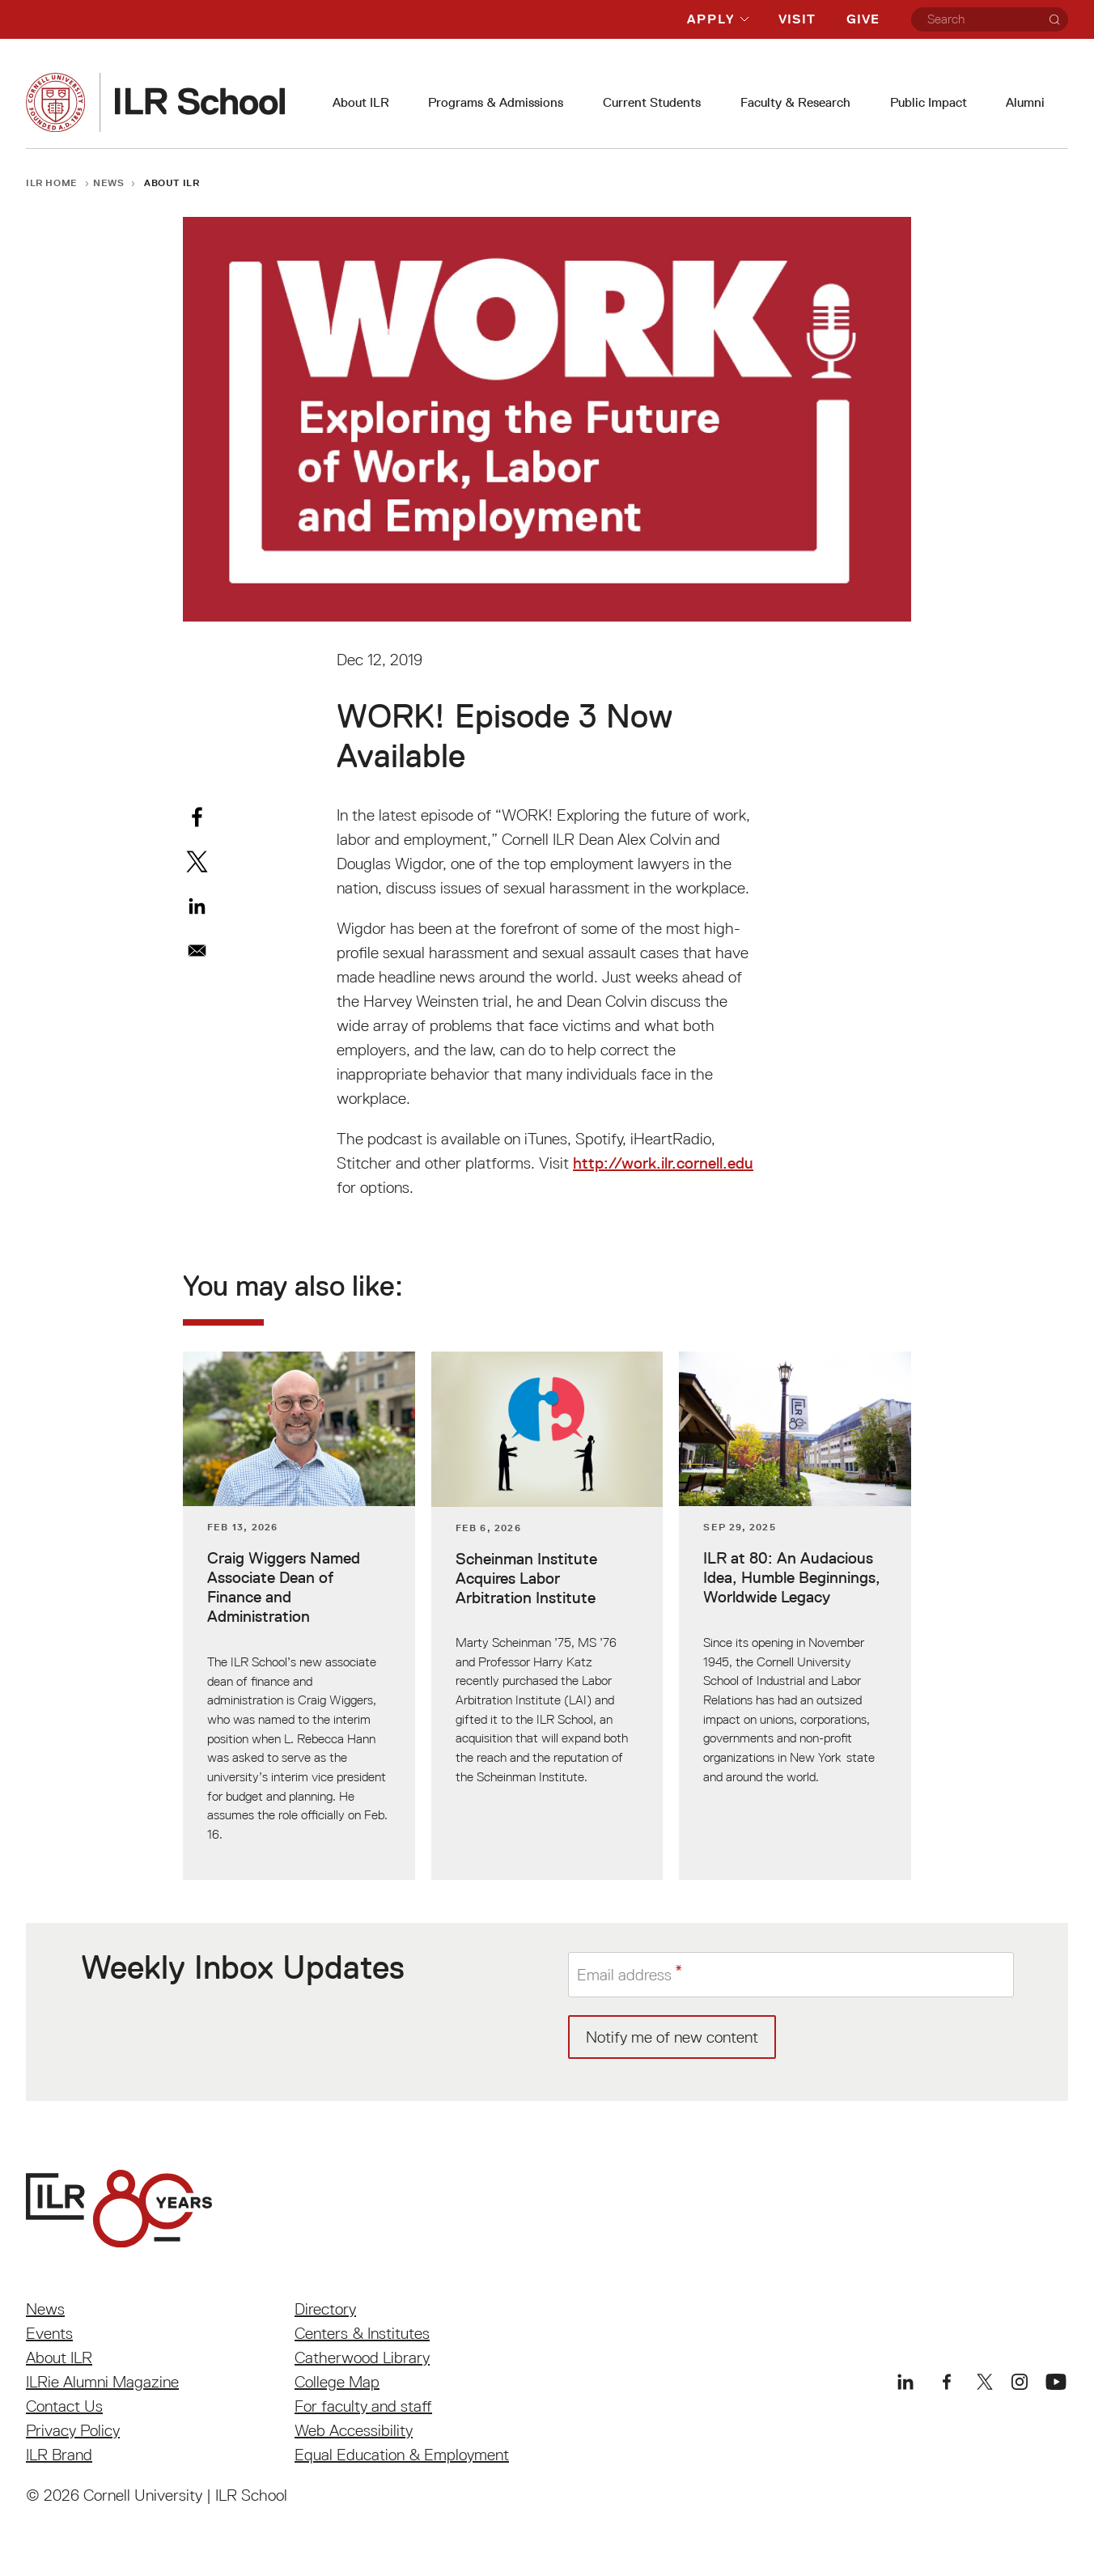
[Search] (1054, 19)
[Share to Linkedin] (197, 906)
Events (49, 2333)
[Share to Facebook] (197, 817)
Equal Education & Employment (402, 2454)
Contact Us (64, 2406)
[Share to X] (197, 861)
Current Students (652, 102)
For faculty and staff (363, 2406)
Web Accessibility (354, 2430)
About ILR (361, 102)
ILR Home (52, 182)
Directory (325, 2309)
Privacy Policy (73, 2430)
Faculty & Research (795, 102)
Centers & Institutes (362, 2333)
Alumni (1025, 102)
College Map (337, 2381)
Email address (624, 1974)
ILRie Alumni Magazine (102, 2381)
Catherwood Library (362, 2357)
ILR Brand (59, 2454)
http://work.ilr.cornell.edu (663, 1163)
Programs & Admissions (495, 102)
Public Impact (928, 102)
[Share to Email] (197, 950)
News (109, 182)
